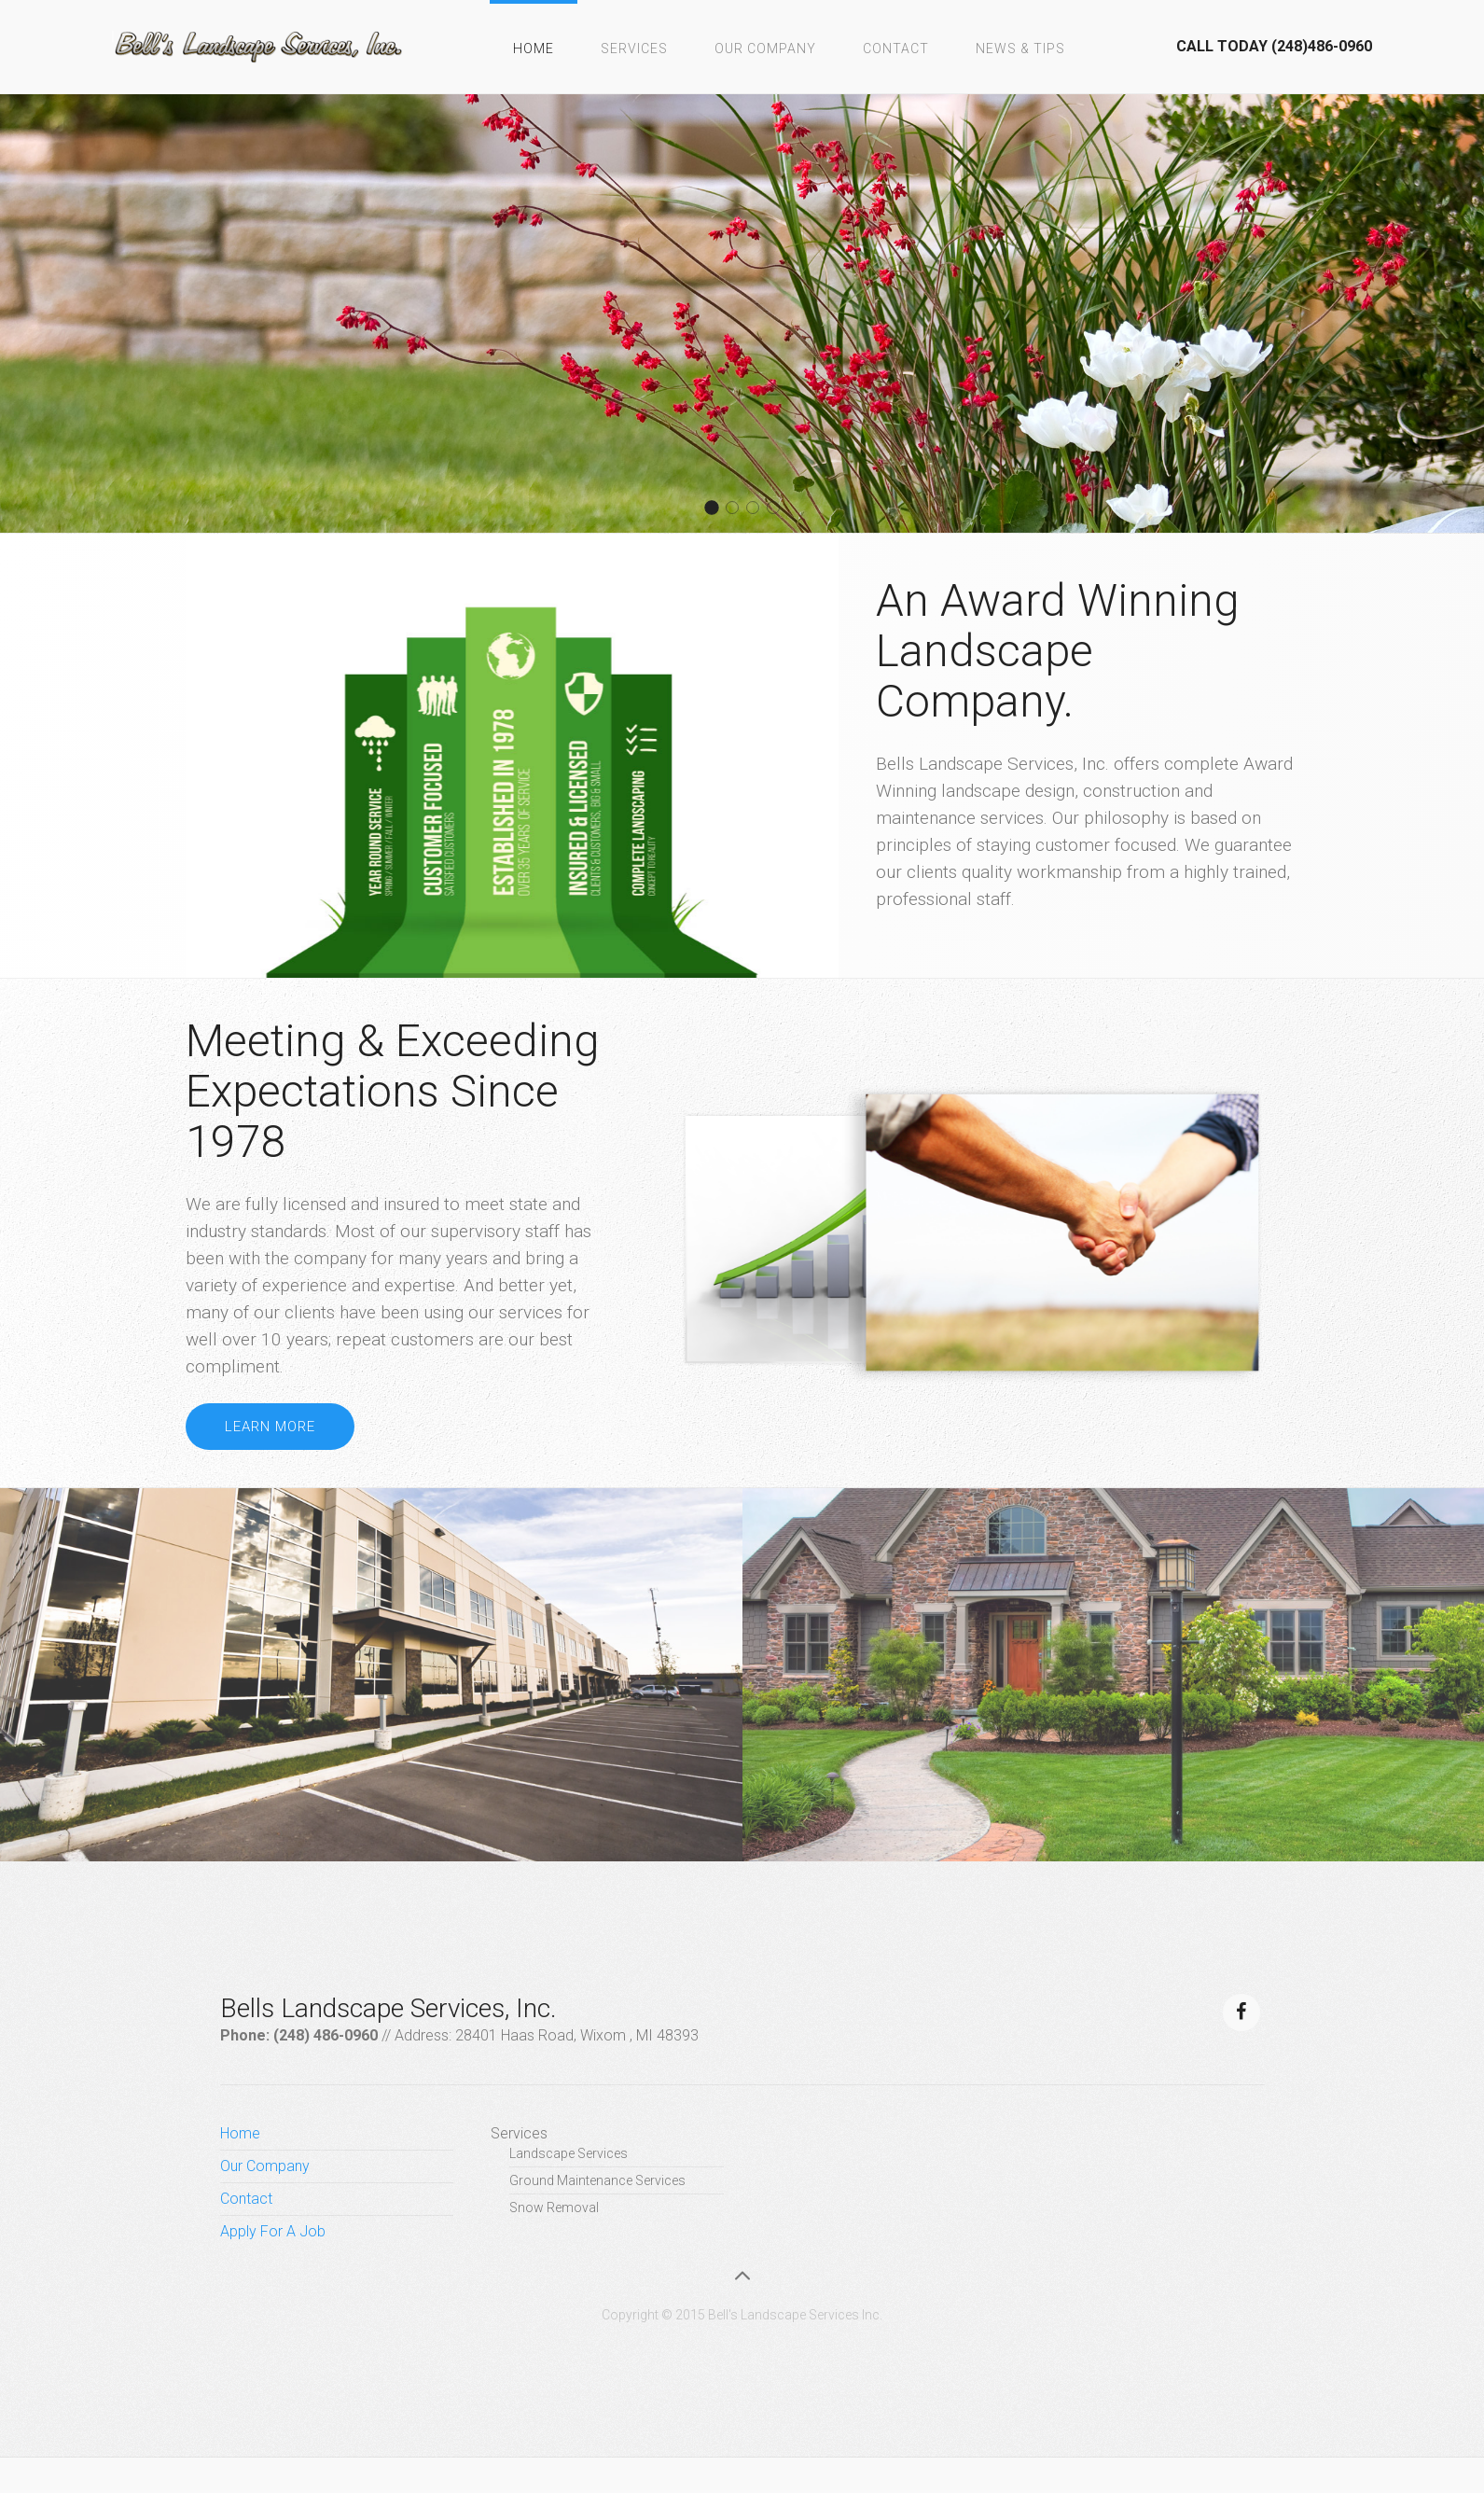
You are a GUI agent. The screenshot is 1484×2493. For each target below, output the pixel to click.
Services (634, 48)
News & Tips (1020, 48)
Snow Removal (554, 2207)
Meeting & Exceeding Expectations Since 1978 (392, 1091)
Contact (896, 48)
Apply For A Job (273, 2231)
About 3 (758, 509)
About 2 (717, 509)
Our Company (765, 48)
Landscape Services (568, 2153)
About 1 (779, 509)
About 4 (738, 509)
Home (533, 48)
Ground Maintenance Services (597, 2180)
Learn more (270, 1426)
